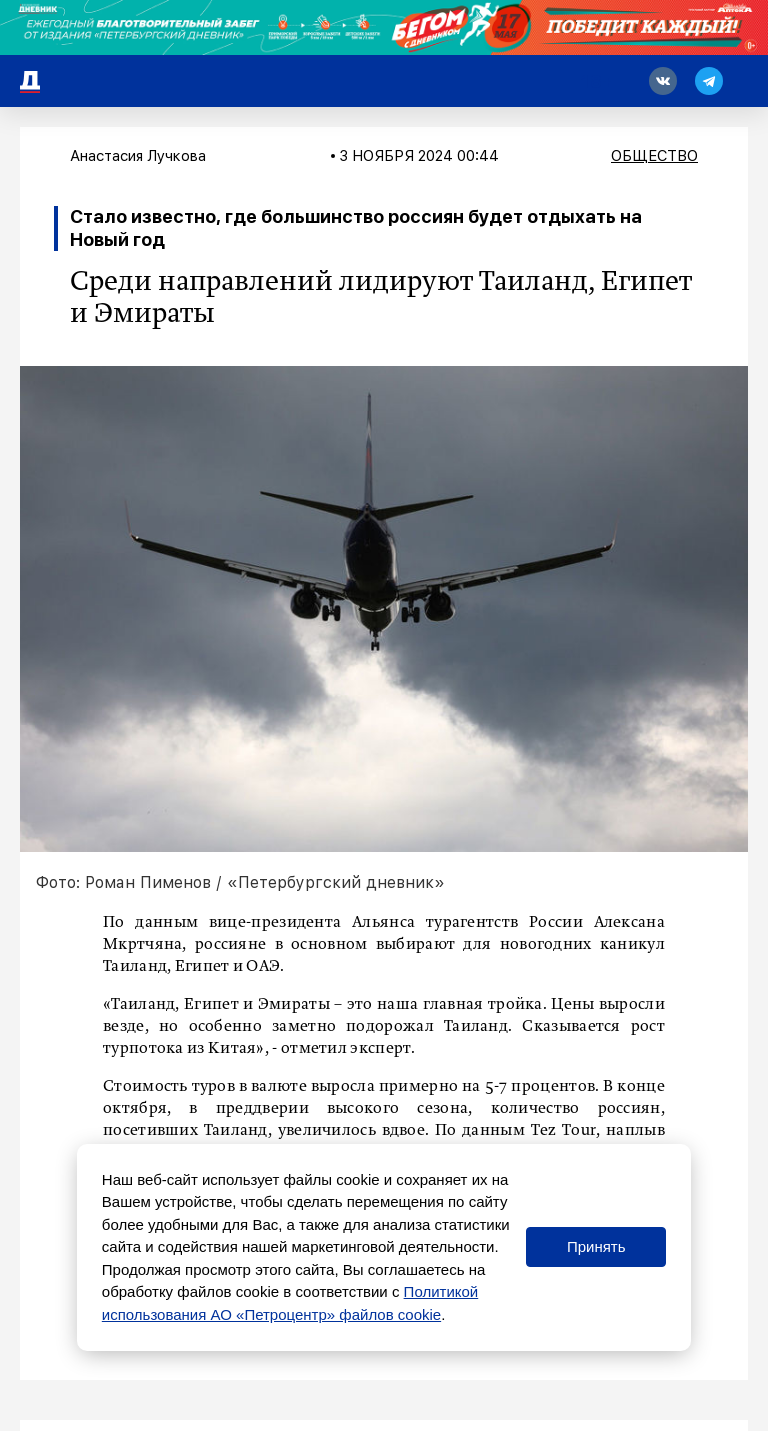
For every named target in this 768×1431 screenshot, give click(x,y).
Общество (654, 156)
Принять (596, 1246)
